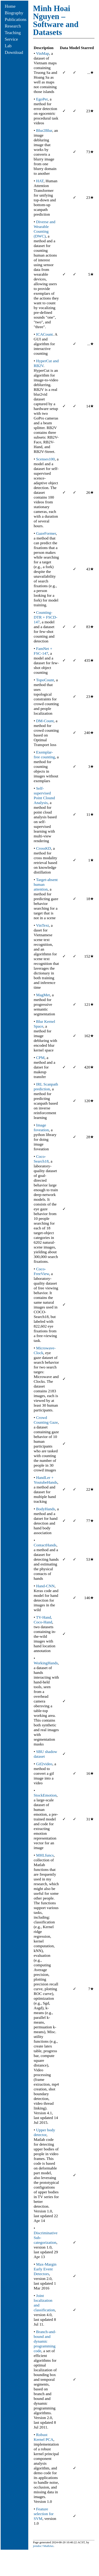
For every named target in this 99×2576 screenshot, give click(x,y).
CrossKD (43, 848)
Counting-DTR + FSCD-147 (45, 617)
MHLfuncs (45, 1855)
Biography (14, 12)
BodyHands (45, 1509)
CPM (40, 1057)
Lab (8, 45)
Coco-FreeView (41, 1271)
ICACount (44, 334)
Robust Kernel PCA (43, 2437)
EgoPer (42, 99)
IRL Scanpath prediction (46, 1086)
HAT (40, 181)
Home (10, 6)
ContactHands (45, 1545)
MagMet (43, 995)
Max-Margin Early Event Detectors (45, 2269)
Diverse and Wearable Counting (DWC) (44, 229)
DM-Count (45, 721)
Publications (16, 19)
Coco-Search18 (41, 1158)
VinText (42, 925)
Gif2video (44, 1764)
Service (11, 39)
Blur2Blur (44, 130)
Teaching (13, 32)
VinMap (42, 53)
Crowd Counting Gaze (46, 1420)
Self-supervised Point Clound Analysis (44, 795)
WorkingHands (46, 1663)
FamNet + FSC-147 (43, 651)
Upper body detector (44, 2132)
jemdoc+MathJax (43, 2546)
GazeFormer (46, 533)
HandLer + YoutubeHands (45, 1480)
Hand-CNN (45, 1586)
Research (13, 26)
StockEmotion (45, 1795)
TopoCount (45, 680)
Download (14, 52)
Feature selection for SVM (43, 2514)
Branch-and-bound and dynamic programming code (45, 2341)
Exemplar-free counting (44, 754)
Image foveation (41, 1127)
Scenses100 (45, 459)
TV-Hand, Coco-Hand (43, 1619)
